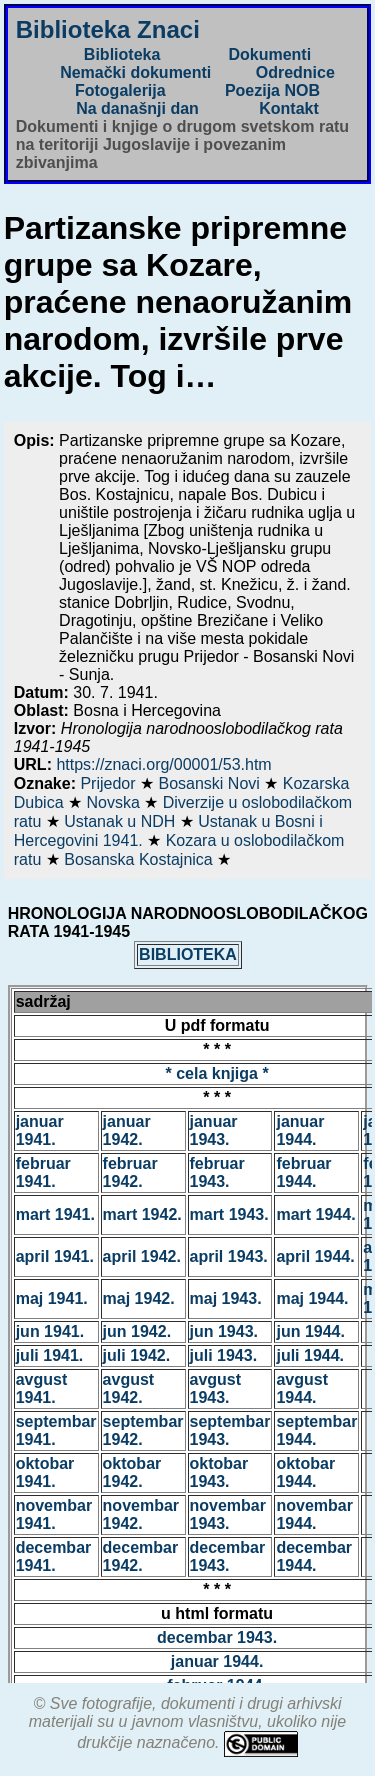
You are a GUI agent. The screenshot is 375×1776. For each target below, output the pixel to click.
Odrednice (295, 72)
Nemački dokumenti (135, 72)
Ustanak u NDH (122, 821)
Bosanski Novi (211, 783)
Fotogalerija (120, 90)
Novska (115, 802)
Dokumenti (269, 54)
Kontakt (289, 108)
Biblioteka (122, 54)
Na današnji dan (137, 108)
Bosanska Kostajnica (140, 859)
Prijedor (110, 783)
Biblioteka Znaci (108, 29)
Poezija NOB (272, 90)
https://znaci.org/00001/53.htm (163, 764)
